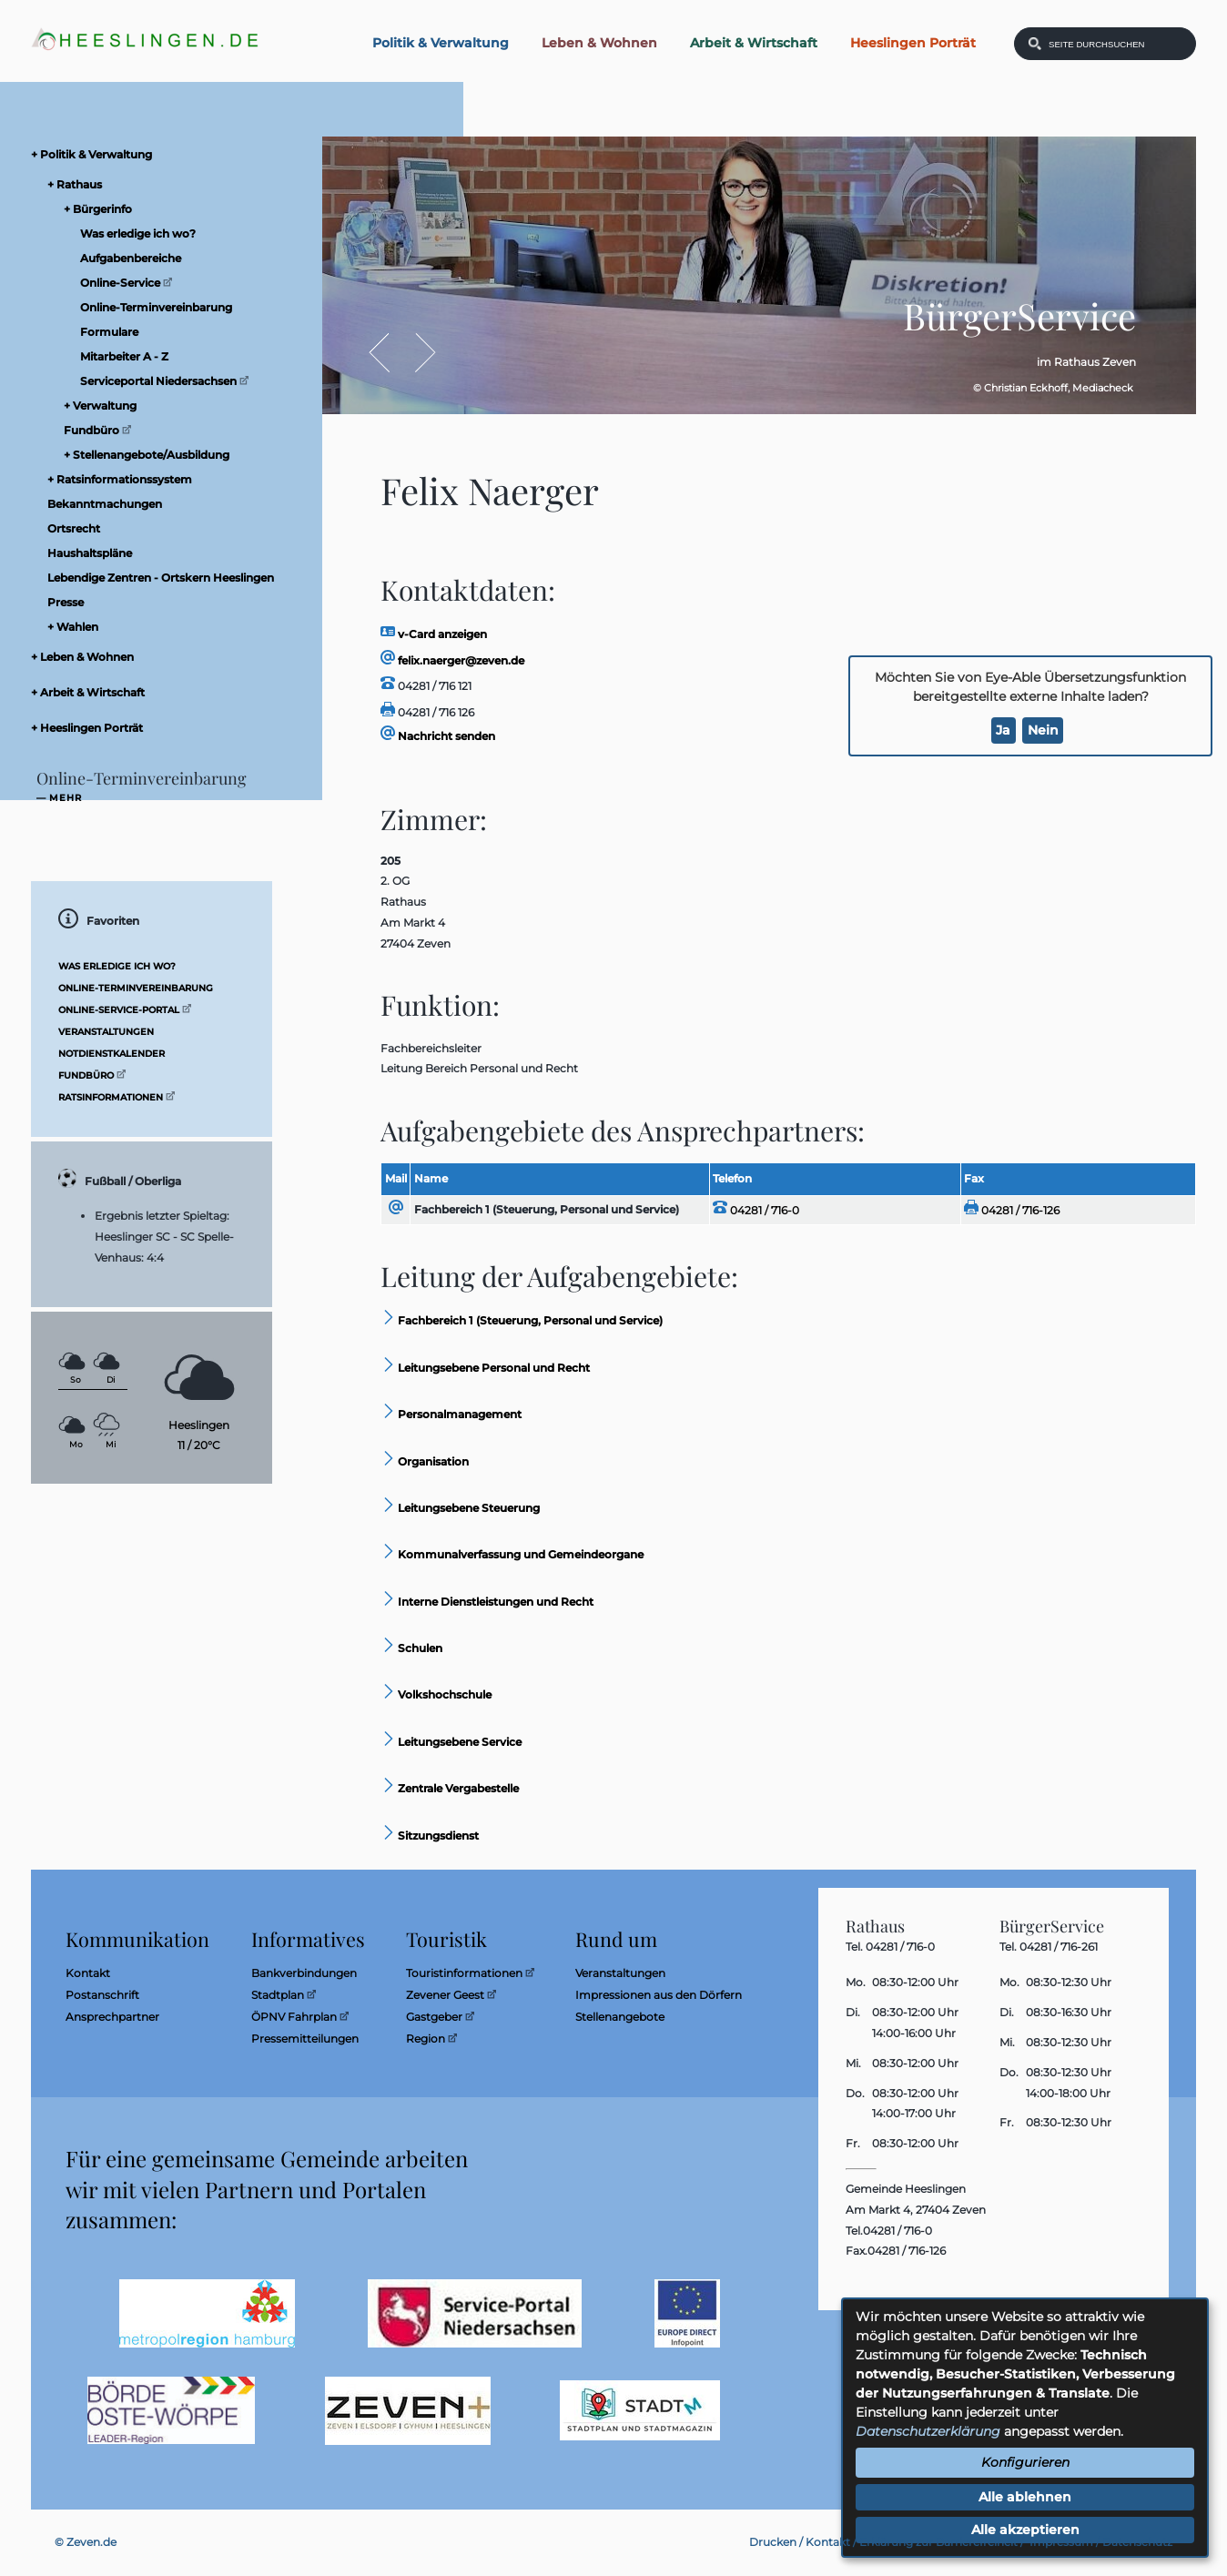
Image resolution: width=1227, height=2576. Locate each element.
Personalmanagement (451, 1414)
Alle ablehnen (1025, 2497)
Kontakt (828, 2542)
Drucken (772, 2542)
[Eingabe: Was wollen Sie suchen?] (1117, 43)
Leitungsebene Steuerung (460, 1508)
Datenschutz (1137, 2542)
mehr (65, 798)
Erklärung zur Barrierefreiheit (938, 2542)
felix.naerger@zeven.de (452, 660)
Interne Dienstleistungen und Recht (486, 1601)
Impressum (1061, 2542)
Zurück (388, 352)
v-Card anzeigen (433, 634)
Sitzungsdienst (429, 1835)
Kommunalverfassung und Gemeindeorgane (512, 1554)
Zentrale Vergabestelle (449, 1788)
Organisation (424, 1461)
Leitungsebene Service (451, 1742)
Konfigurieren (1025, 2462)
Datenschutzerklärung (928, 2431)
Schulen (411, 1648)
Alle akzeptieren (1025, 2529)
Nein (1043, 730)
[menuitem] (167, 154)
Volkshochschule (436, 1694)
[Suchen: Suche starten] (1035, 43)
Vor (415, 352)
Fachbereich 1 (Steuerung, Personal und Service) (546, 1209)
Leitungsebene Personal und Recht (485, 1367)
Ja (1003, 730)
